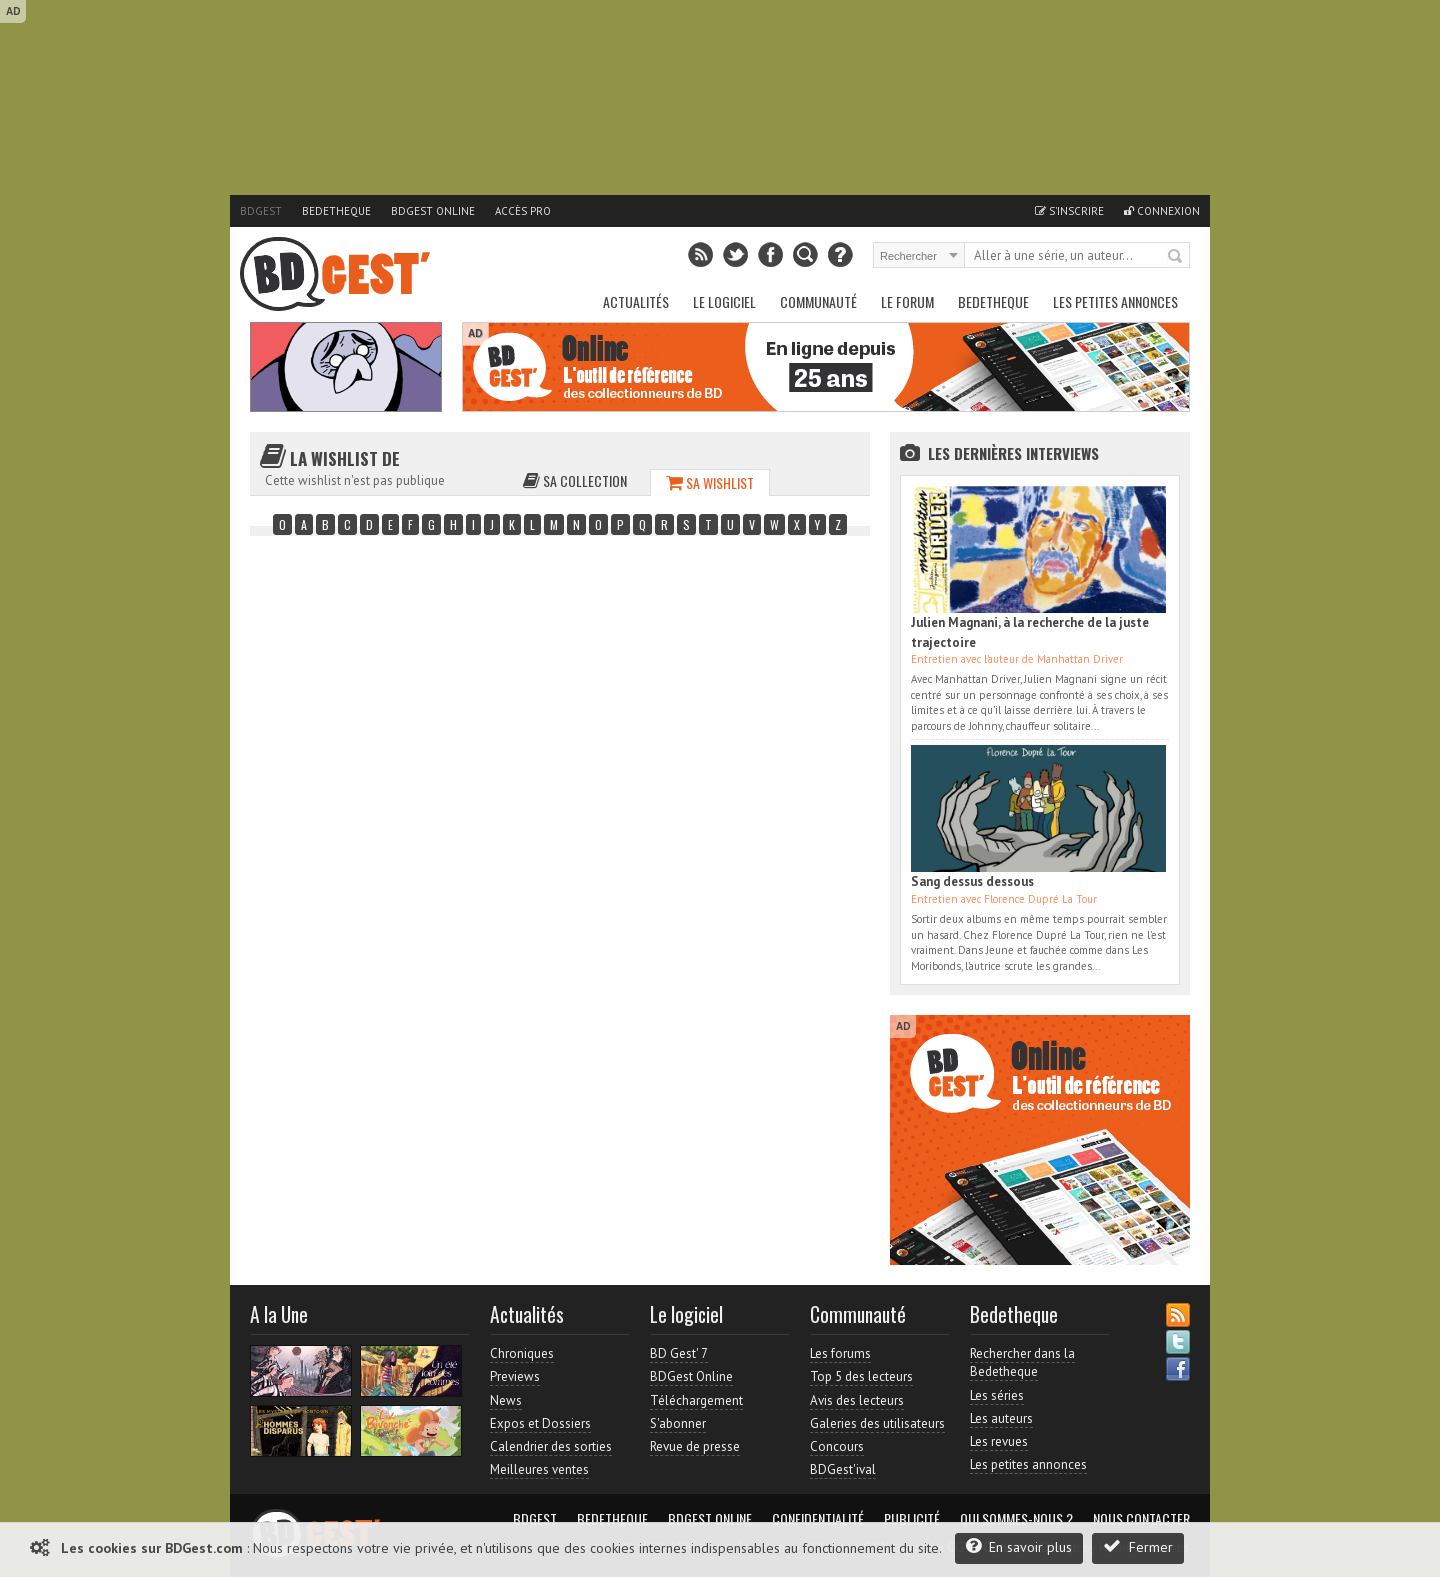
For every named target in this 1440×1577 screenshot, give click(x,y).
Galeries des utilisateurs (877, 1423)
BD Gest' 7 (679, 1353)
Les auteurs (1001, 1418)
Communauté (818, 301)
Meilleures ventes (539, 1469)
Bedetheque (336, 211)
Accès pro (523, 211)
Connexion (1162, 211)
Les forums (840, 1353)
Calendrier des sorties (551, 1446)
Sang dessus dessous (972, 881)
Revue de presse (695, 1446)
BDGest (261, 211)
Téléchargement (696, 1400)
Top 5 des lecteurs (861, 1376)
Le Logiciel (724, 301)
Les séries (997, 1395)
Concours (837, 1446)
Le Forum (907, 301)
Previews (515, 1376)
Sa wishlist (710, 482)
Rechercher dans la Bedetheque (1022, 1362)
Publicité (912, 1519)
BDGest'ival (843, 1469)
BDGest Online (433, 211)
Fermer (1138, 1546)
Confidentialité (818, 1519)
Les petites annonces (1115, 301)
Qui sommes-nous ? (1016, 1519)
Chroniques (522, 1353)
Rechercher (1176, 257)
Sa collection (575, 480)
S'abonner (678, 1423)
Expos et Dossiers (540, 1423)
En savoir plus (1019, 1546)
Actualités (636, 301)
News (506, 1400)
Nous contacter (1141, 1519)
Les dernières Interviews (1013, 453)
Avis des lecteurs (857, 1400)
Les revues (999, 1441)
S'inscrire (1069, 211)
